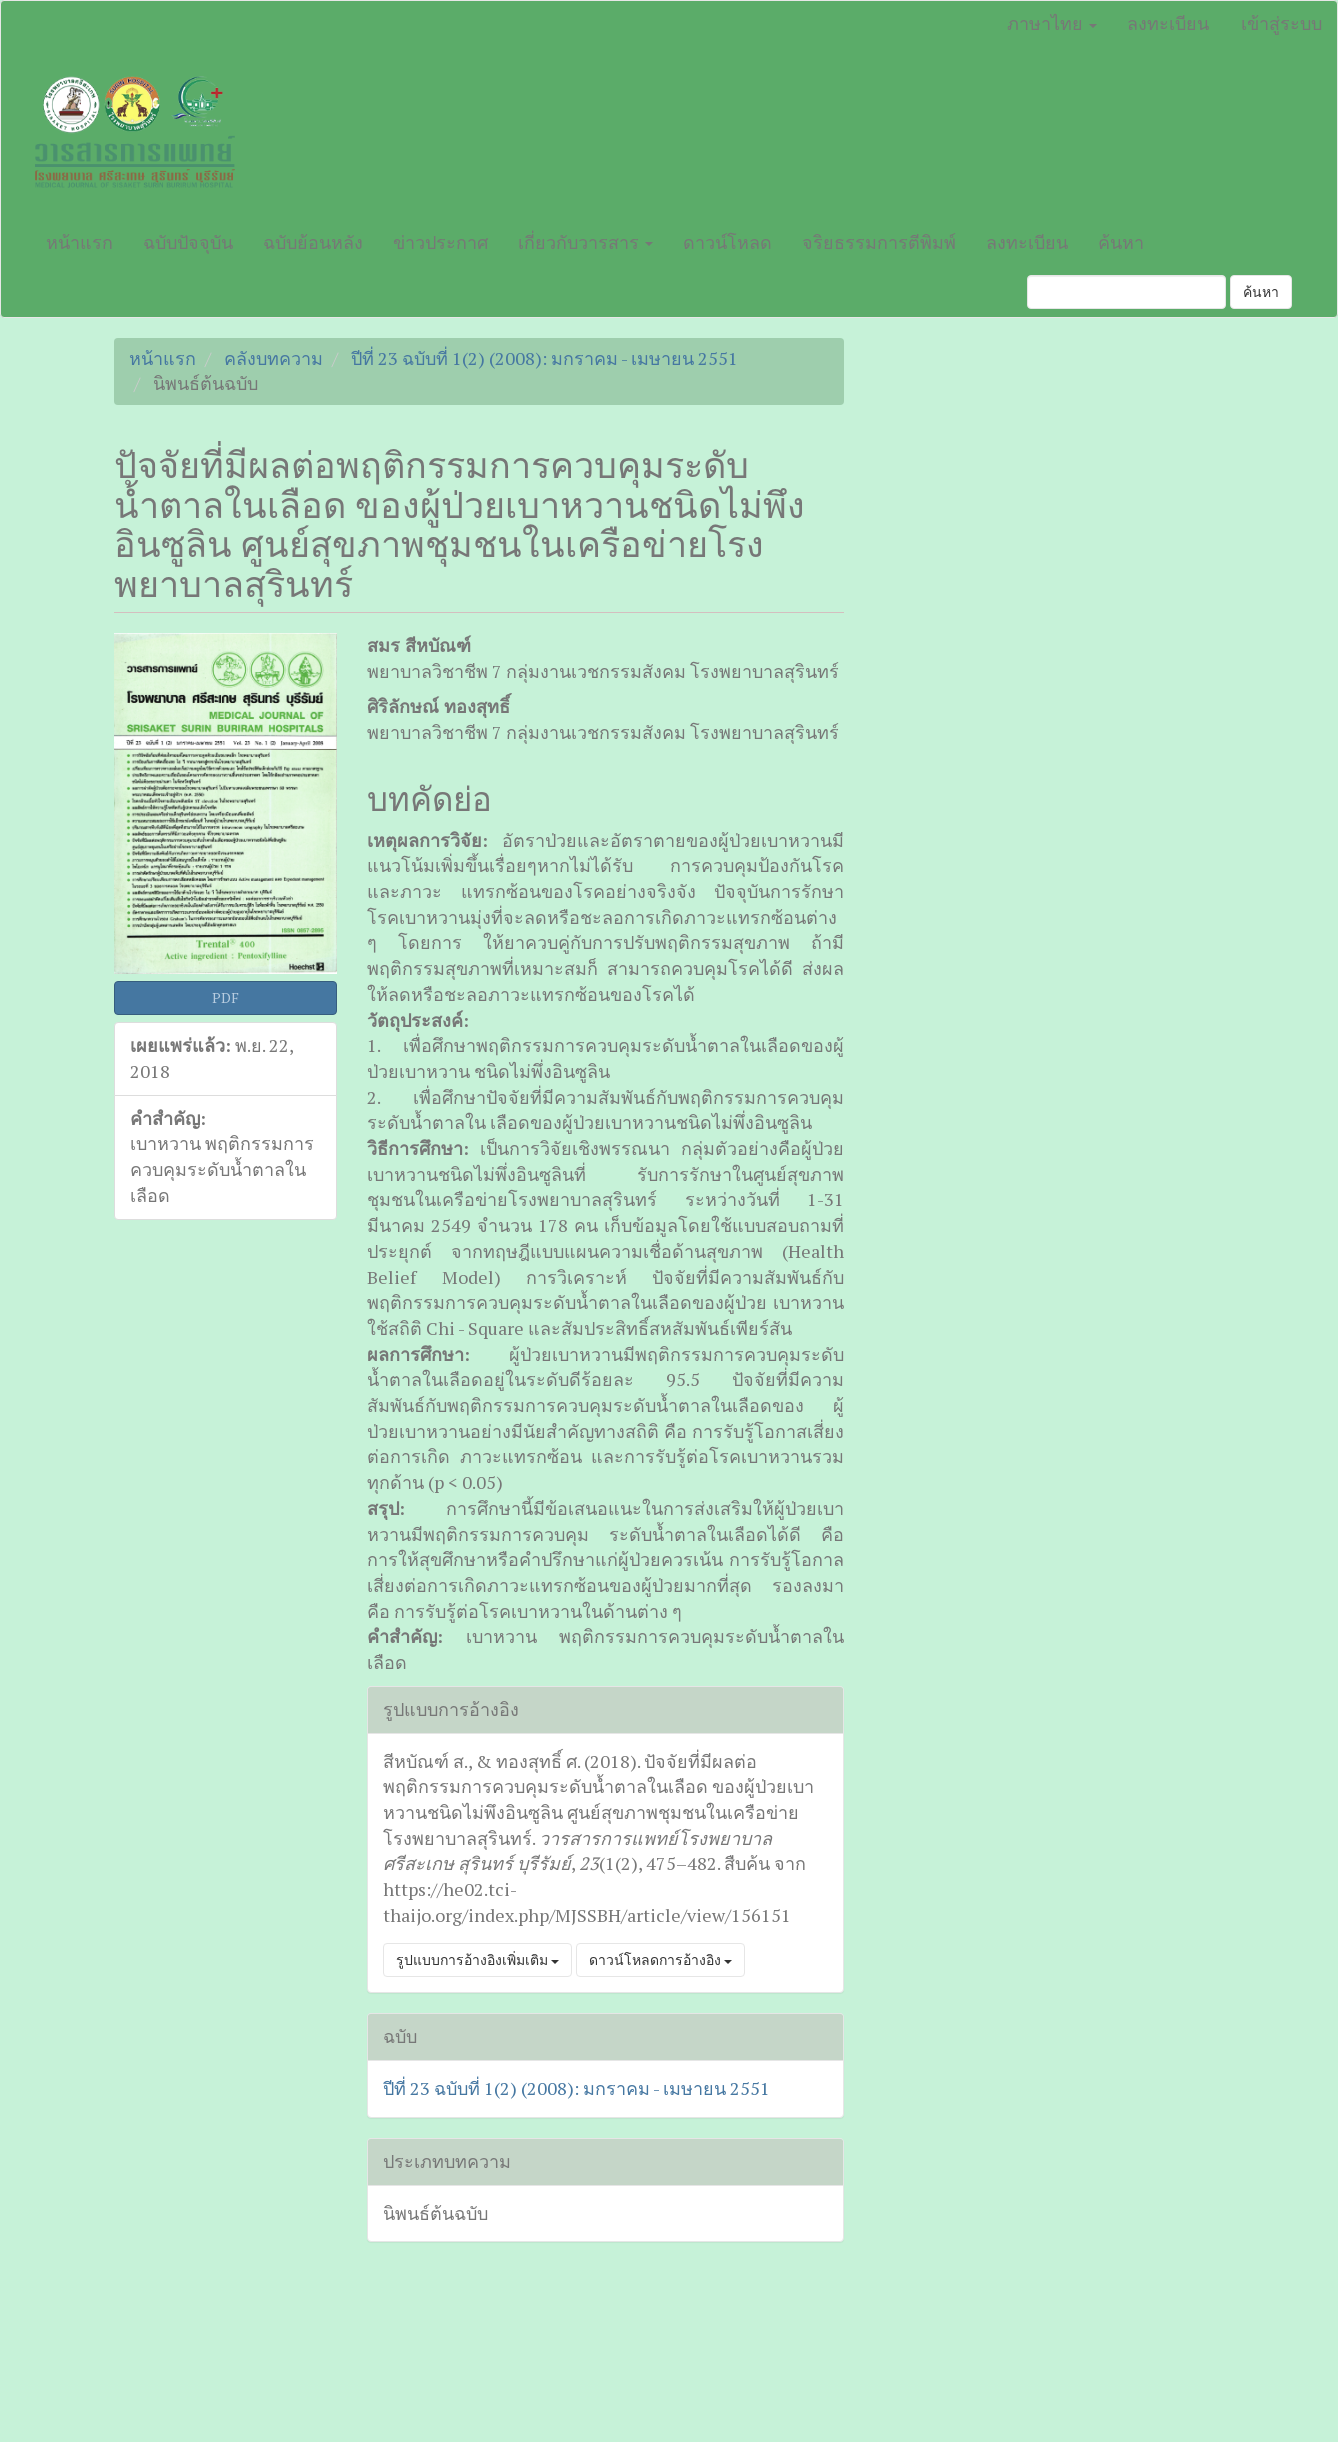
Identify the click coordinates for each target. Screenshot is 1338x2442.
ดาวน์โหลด (727, 242)
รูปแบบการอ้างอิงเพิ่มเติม (477, 1959)
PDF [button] (225, 997)
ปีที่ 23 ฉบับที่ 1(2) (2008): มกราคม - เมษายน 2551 (544, 358)
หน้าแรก (79, 242)
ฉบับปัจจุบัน (188, 242)
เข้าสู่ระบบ (1281, 23)
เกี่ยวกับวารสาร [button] (585, 242)
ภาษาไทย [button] (1052, 23)
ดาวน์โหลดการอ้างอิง (660, 1959)
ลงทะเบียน (1168, 23)
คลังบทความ (273, 358)
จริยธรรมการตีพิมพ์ (879, 242)
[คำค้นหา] (1126, 292)
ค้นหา (1121, 242)
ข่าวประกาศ (440, 242)
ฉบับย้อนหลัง (313, 242)
